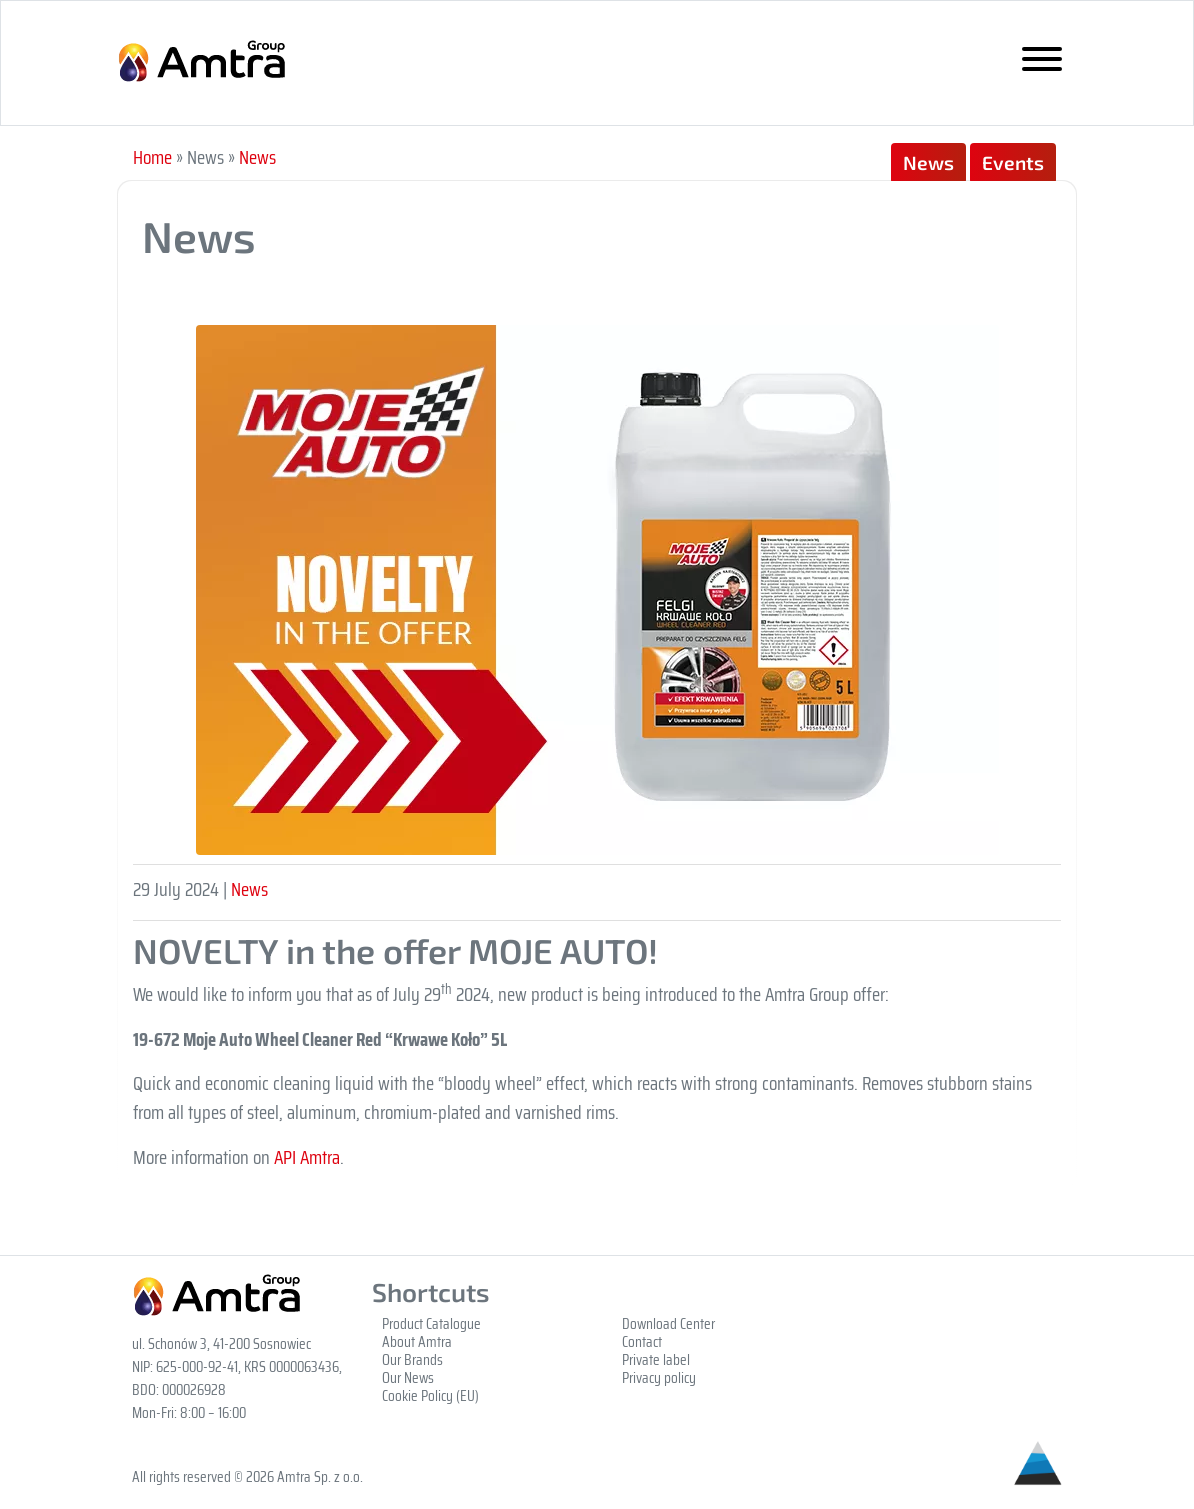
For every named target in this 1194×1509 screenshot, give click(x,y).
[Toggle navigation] (1042, 64)
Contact (642, 1342)
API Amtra (307, 1157)
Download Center (668, 1324)
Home (152, 157)
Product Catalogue (431, 1324)
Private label (656, 1360)
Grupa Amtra (217, 62)
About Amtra (417, 1342)
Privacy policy (659, 1378)
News (257, 157)
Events (1013, 162)
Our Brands (412, 1360)
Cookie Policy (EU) (430, 1396)
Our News (408, 1378)
